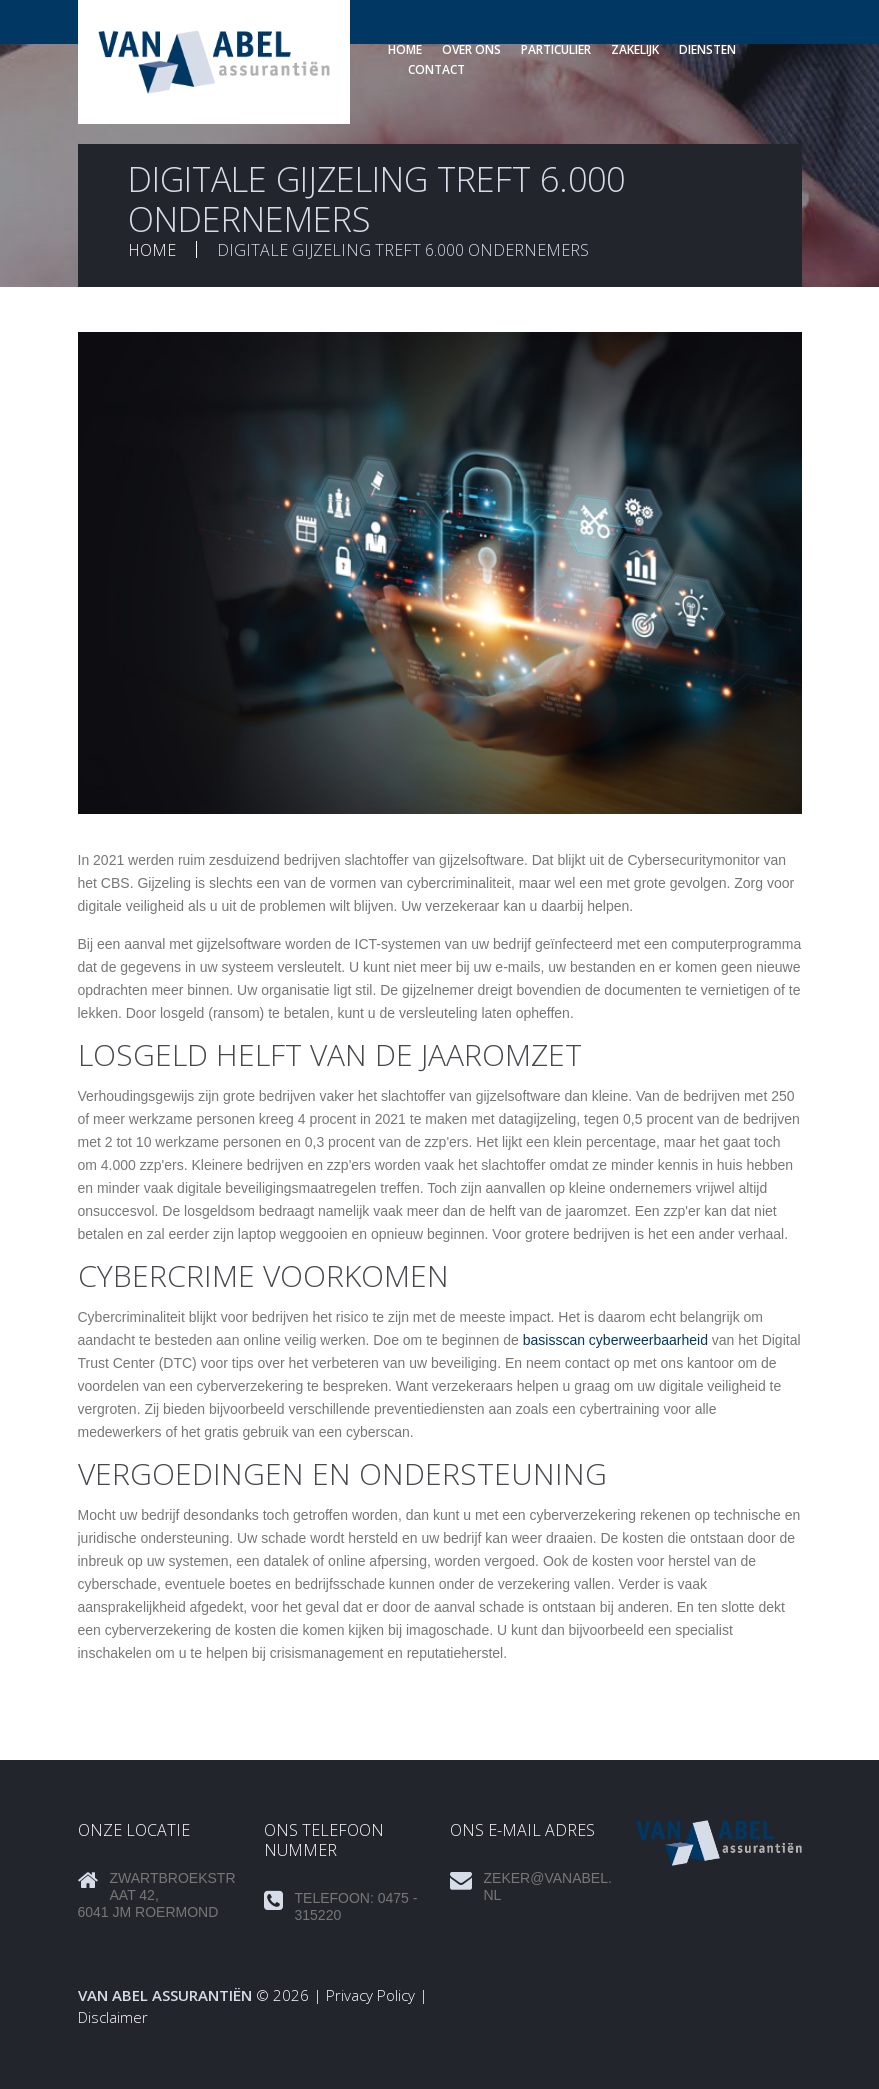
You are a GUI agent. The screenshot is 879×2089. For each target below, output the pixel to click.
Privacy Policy (370, 1995)
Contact (436, 69)
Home (405, 49)
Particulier (556, 49)
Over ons (471, 49)
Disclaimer (113, 2017)
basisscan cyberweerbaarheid (615, 1340)
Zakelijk (635, 49)
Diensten (707, 49)
